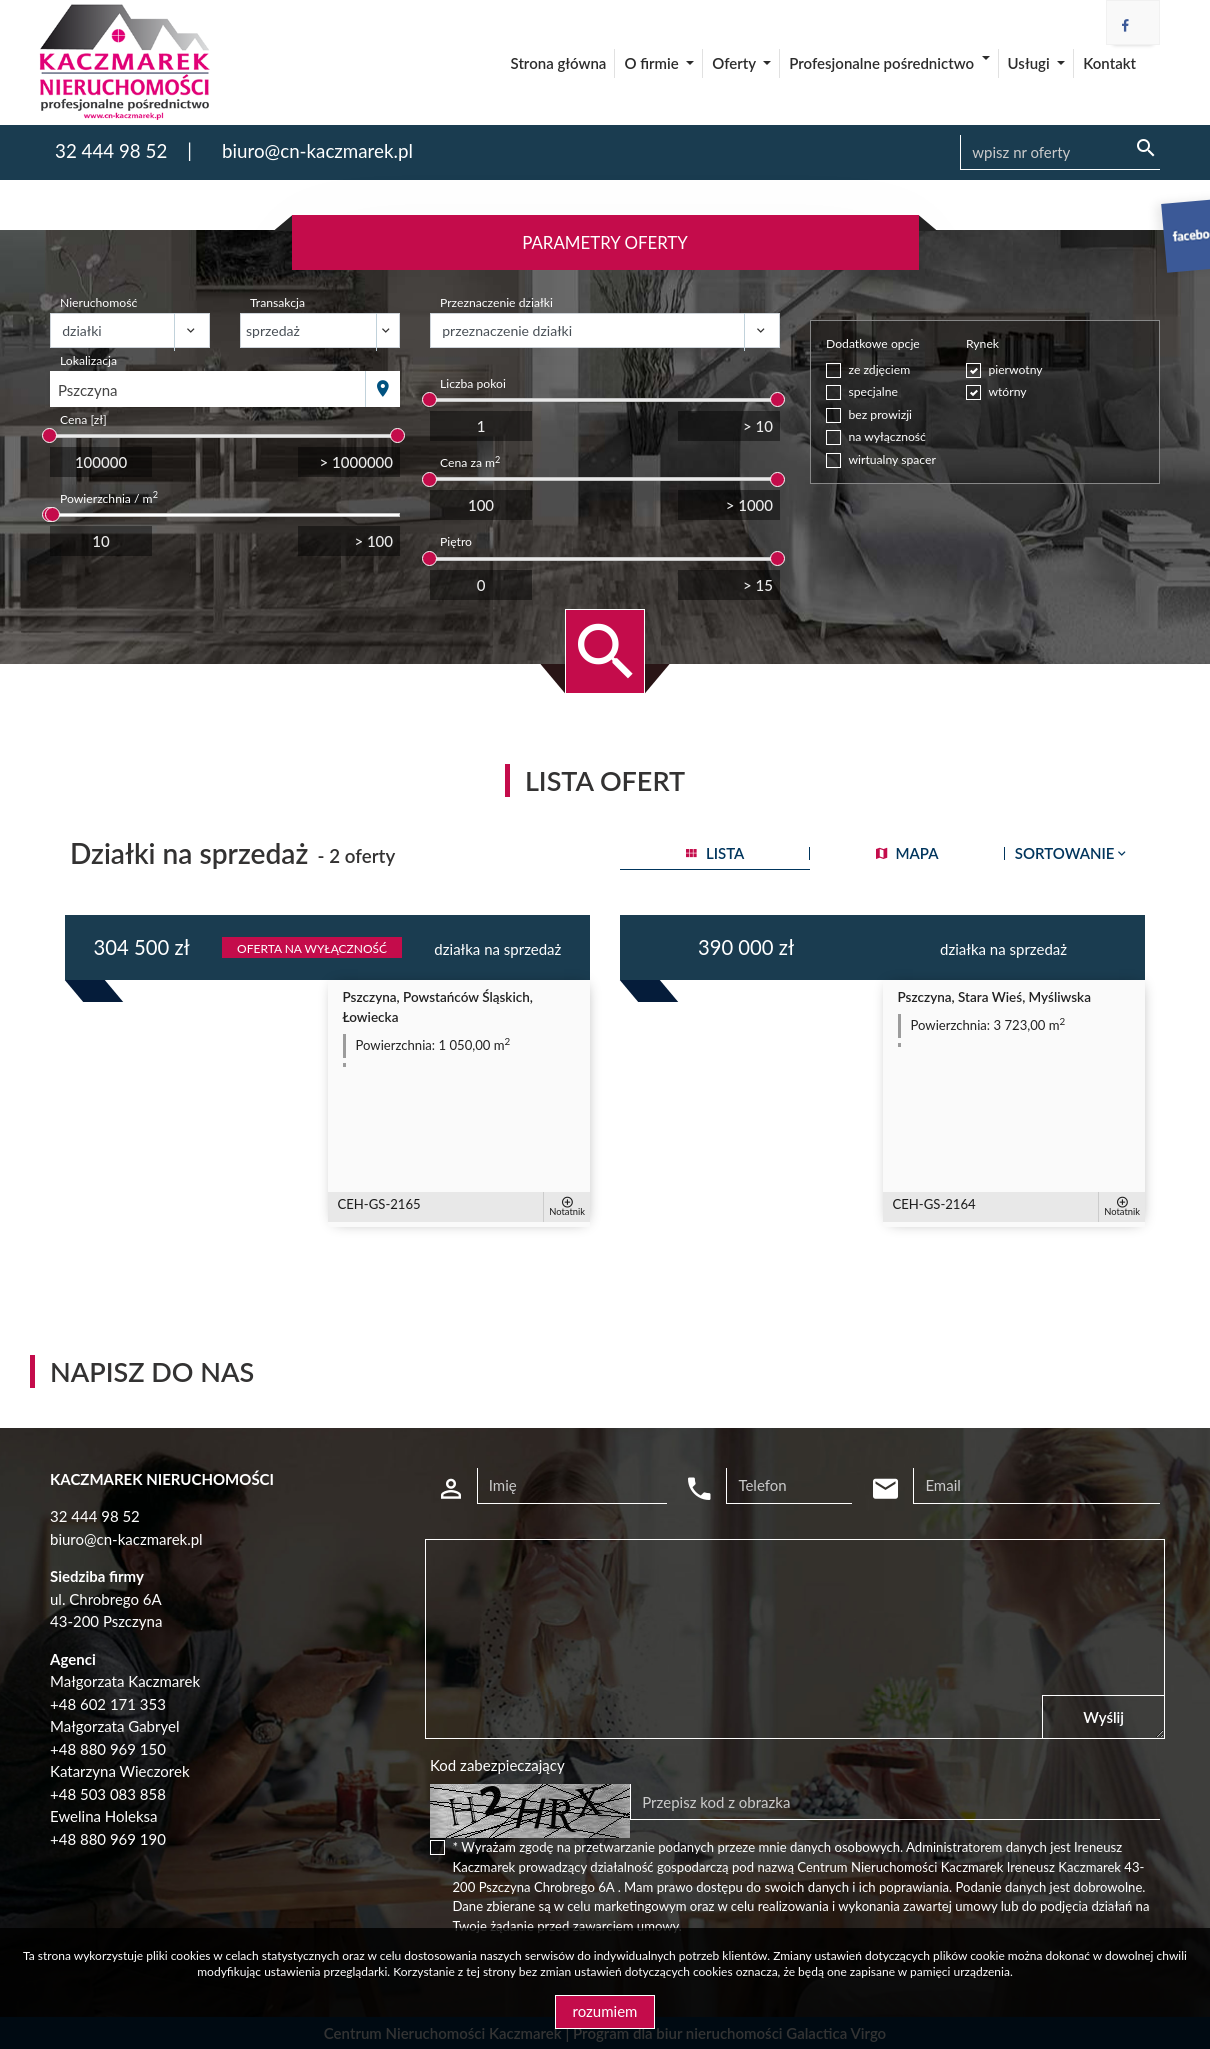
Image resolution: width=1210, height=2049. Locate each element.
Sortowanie (1072, 853)
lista (715, 853)
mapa (907, 853)
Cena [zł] (83, 419)
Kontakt (1109, 63)
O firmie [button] (653, 63)
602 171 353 (123, 1704)
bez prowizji (881, 414)
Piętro (456, 541)
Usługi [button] (1031, 63)
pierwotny (1015, 369)
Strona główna (559, 63)
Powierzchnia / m (109, 498)
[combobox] (208, 389)
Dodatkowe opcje (873, 343)
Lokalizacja (88, 360)
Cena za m (470, 462)
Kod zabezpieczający (497, 1765)
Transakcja (277, 302)
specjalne (873, 391)
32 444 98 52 (111, 150)
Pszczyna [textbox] (87, 390)
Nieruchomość (98, 302)
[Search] (1060, 153)
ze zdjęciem (880, 369)
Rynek (982, 343)
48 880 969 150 (112, 1749)
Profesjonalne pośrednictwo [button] (883, 63)
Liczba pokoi (473, 383)
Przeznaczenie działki (496, 302)
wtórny (1007, 391)
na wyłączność (887, 436)
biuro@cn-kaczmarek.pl (317, 150)
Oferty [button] (735, 63)
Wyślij (1103, 1717)
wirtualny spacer (892, 459)
